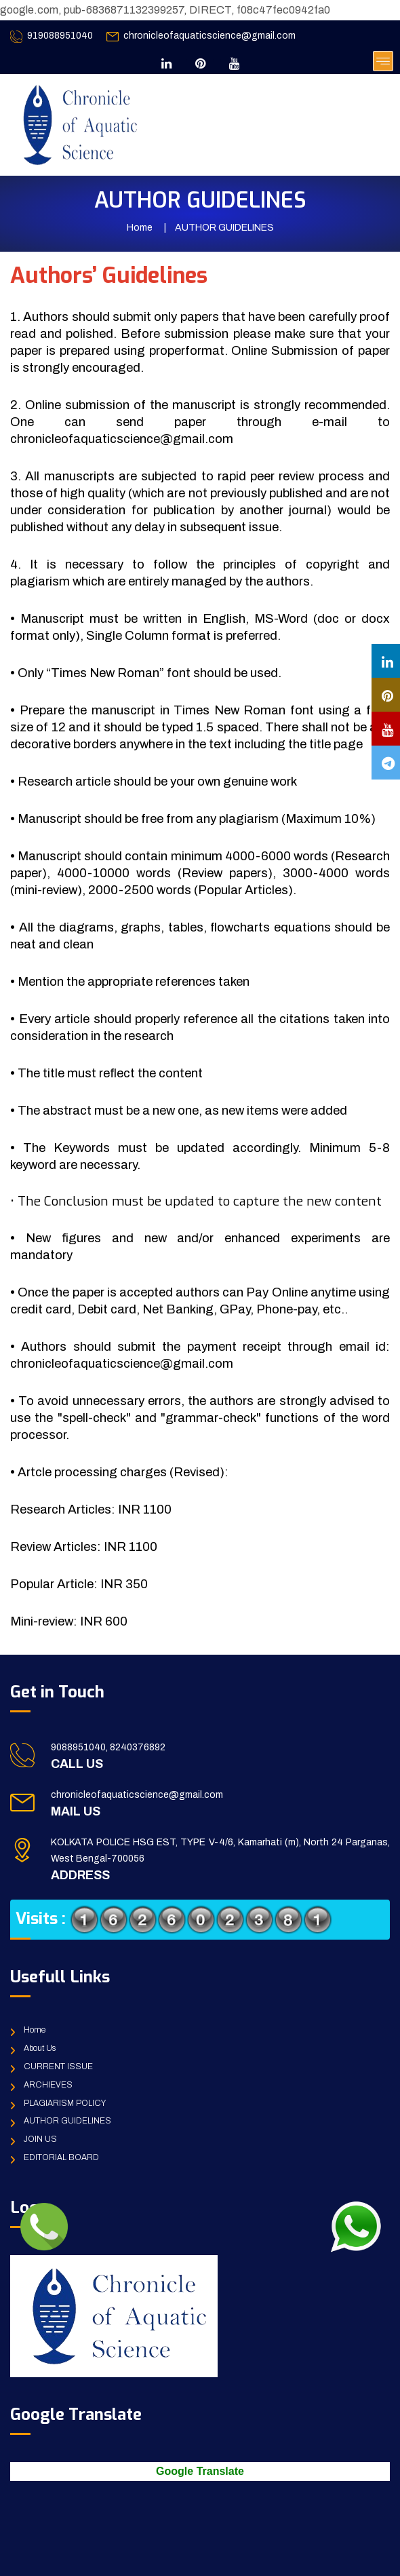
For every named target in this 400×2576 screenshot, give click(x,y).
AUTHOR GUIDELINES (67, 2121)
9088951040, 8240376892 (108, 1747)
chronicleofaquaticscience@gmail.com (209, 36)
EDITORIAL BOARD (61, 2157)
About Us (40, 2048)
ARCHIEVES (48, 2085)
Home (140, 228)
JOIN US (40, 2139)
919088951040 (60, 36)
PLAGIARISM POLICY (65, 2103)
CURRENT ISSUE (58, 2066)
